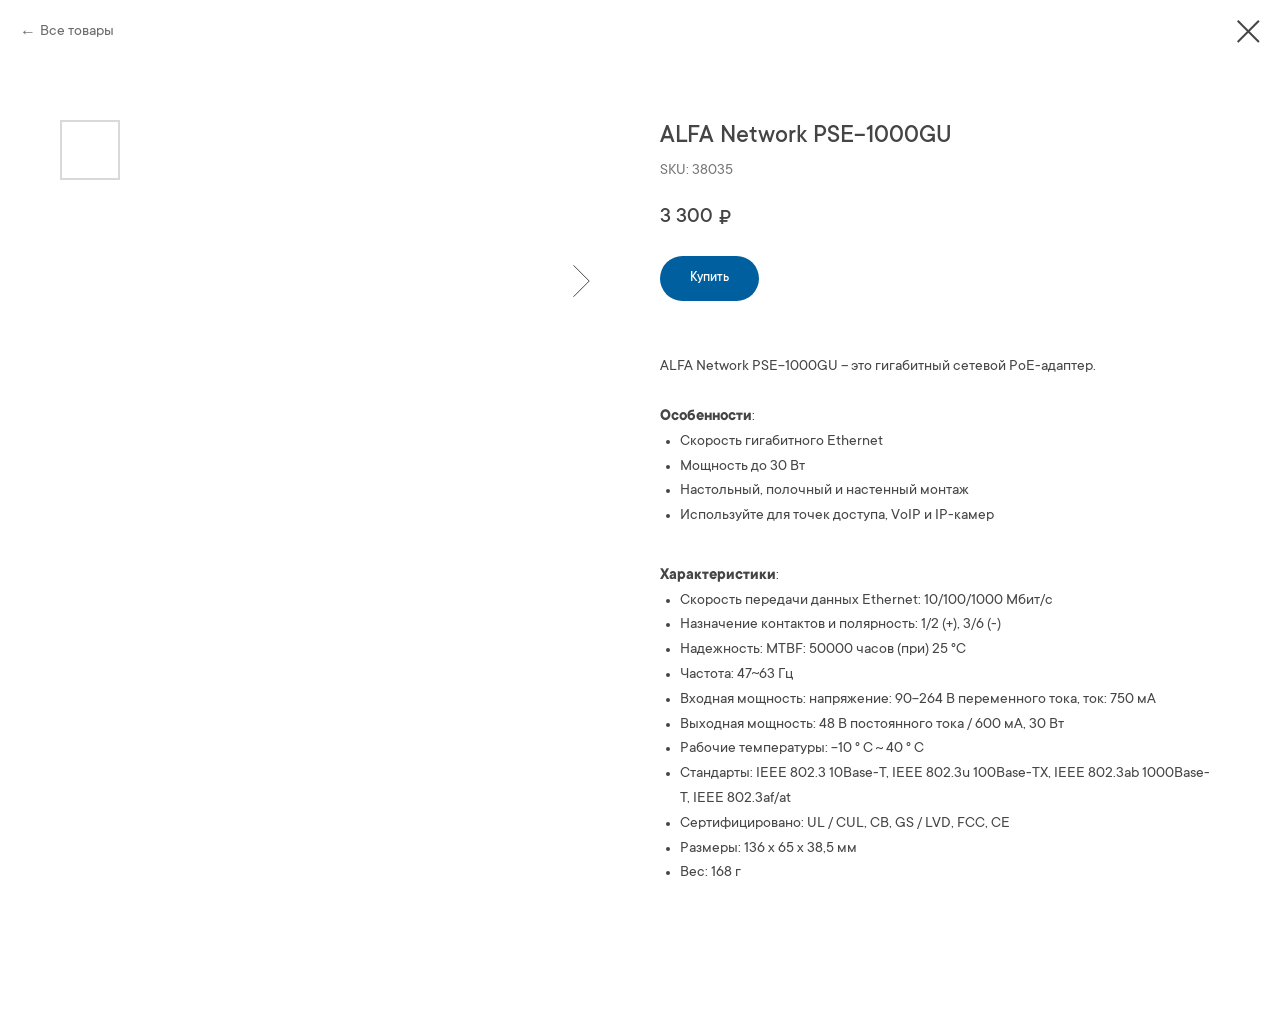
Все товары (77, 32)
